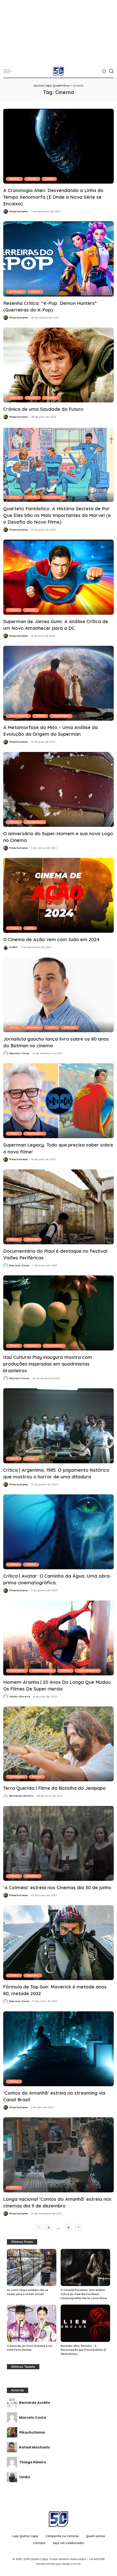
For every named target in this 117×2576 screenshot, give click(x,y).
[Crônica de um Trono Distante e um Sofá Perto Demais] (31, 2343)
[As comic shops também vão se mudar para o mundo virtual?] (31, 2287)
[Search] (111, 71)
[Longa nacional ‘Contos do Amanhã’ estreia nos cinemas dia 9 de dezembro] (58, 2175)
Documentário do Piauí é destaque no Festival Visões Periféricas (50, 1254)
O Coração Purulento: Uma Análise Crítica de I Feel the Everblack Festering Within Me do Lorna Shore (84, 2314)
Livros (55, 1027)
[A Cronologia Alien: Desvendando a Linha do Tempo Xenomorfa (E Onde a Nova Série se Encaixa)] (58, 146)
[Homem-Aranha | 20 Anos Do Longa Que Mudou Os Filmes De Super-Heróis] (58, 1644)
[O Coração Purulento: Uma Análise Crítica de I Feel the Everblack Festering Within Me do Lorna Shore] (85, 2287)
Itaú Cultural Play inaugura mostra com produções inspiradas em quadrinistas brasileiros (54, 1364)
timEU (13, 947)
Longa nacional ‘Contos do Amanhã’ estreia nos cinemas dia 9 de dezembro (58, 2222)
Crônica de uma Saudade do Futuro (48, 409)
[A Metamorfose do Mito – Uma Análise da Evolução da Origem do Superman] (58, 683)
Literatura (34, 1027)
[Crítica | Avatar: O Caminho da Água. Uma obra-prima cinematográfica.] (58, 1538)
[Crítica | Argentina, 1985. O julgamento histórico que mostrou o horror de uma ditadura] (58, 1425)
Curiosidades (19, 715)
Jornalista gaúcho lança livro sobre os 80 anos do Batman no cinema (55, 1042)
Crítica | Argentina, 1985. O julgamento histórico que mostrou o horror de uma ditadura (52, 1476)
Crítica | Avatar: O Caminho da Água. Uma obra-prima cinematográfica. (55, 1585)
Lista (31, 928)
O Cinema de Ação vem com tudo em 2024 (56, 939)
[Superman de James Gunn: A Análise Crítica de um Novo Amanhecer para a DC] (58, 577)
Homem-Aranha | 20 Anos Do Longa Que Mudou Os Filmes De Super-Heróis (54, 1691)
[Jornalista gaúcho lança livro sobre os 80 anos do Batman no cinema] (58, 994)
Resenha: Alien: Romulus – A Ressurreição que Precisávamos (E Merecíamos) (83, 2370)
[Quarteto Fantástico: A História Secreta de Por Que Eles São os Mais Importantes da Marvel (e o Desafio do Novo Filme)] (58, 464)
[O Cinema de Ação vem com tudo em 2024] (58, 895)
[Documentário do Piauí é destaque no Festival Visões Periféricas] (58, 1206)
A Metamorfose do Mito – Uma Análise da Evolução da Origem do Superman (55, 730)
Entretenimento (44, 1677)
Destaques (17, 1677)
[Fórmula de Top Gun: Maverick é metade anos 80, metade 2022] (58, 1962)
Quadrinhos (55, 497)
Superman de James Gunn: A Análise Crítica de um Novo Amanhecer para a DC (56, 624)
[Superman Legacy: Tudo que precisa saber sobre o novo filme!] (58, 1100)
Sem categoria (91, 1677)
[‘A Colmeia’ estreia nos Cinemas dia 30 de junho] (58, 1856)
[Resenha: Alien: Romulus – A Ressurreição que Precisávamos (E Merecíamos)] (85, 2343)
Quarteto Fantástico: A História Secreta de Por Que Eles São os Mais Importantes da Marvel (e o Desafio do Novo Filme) (57, 515)
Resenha (34, 1995)
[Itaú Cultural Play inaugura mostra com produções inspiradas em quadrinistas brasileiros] (58, 1312)
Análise (15, 178)
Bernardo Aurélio (21, 1809)
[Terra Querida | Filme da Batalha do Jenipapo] (58, 1750)
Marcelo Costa (19, 1053)
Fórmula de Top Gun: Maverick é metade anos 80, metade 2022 (54, 2010)
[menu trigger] (8, 71)
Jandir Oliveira (19, 1703)
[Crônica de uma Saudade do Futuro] (58, 365)
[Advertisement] (58, 32)
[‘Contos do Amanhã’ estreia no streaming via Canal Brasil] (58, 2068)
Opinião (53, 397)
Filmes (33, 178)
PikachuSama (18, 211)
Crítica (37, 291)
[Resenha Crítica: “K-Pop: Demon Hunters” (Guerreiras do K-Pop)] (58, 258)
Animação (16, 291)
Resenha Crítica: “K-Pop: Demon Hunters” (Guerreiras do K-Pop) (56, 306)
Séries (52, 178)
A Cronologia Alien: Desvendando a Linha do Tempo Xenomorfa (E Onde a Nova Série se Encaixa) (58, 197)
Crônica (15, 397)
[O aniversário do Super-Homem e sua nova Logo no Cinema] (58, 789)
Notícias (73, 1027)
